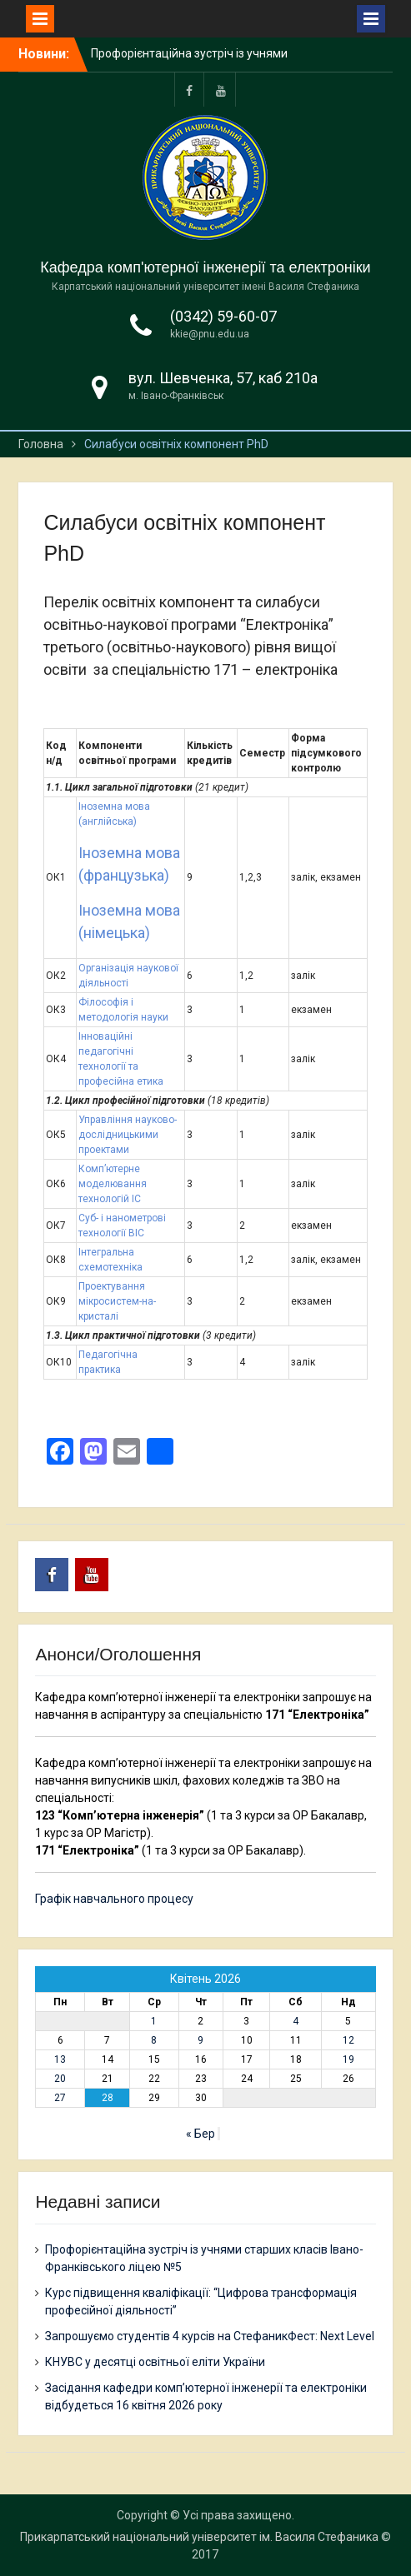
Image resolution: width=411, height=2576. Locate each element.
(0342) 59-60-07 (223, 316)
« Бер (200, 2133)
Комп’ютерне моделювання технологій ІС (112, 1184)
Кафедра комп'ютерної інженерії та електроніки (205, 267)
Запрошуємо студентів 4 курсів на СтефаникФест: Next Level (209, 2336)
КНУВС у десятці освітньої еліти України (155, 2362)
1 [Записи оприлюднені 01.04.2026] (154, 2021)
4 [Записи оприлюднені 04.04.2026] (295, 2021)
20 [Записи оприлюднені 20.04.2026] (60, 2078)
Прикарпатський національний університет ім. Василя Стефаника (199, 2537)
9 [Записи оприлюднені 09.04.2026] (200, 2040)
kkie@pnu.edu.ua (209, 334)
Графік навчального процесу (114, 1898)
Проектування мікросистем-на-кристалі (117, 1301)
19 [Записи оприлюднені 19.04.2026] (348, 2059)
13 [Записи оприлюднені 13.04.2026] (60, 2059)
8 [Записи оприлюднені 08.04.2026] (154, 2040)
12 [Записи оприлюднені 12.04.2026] (348, 2040)
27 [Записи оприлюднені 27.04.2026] (60, 2098)
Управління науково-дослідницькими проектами (127, 1135)
